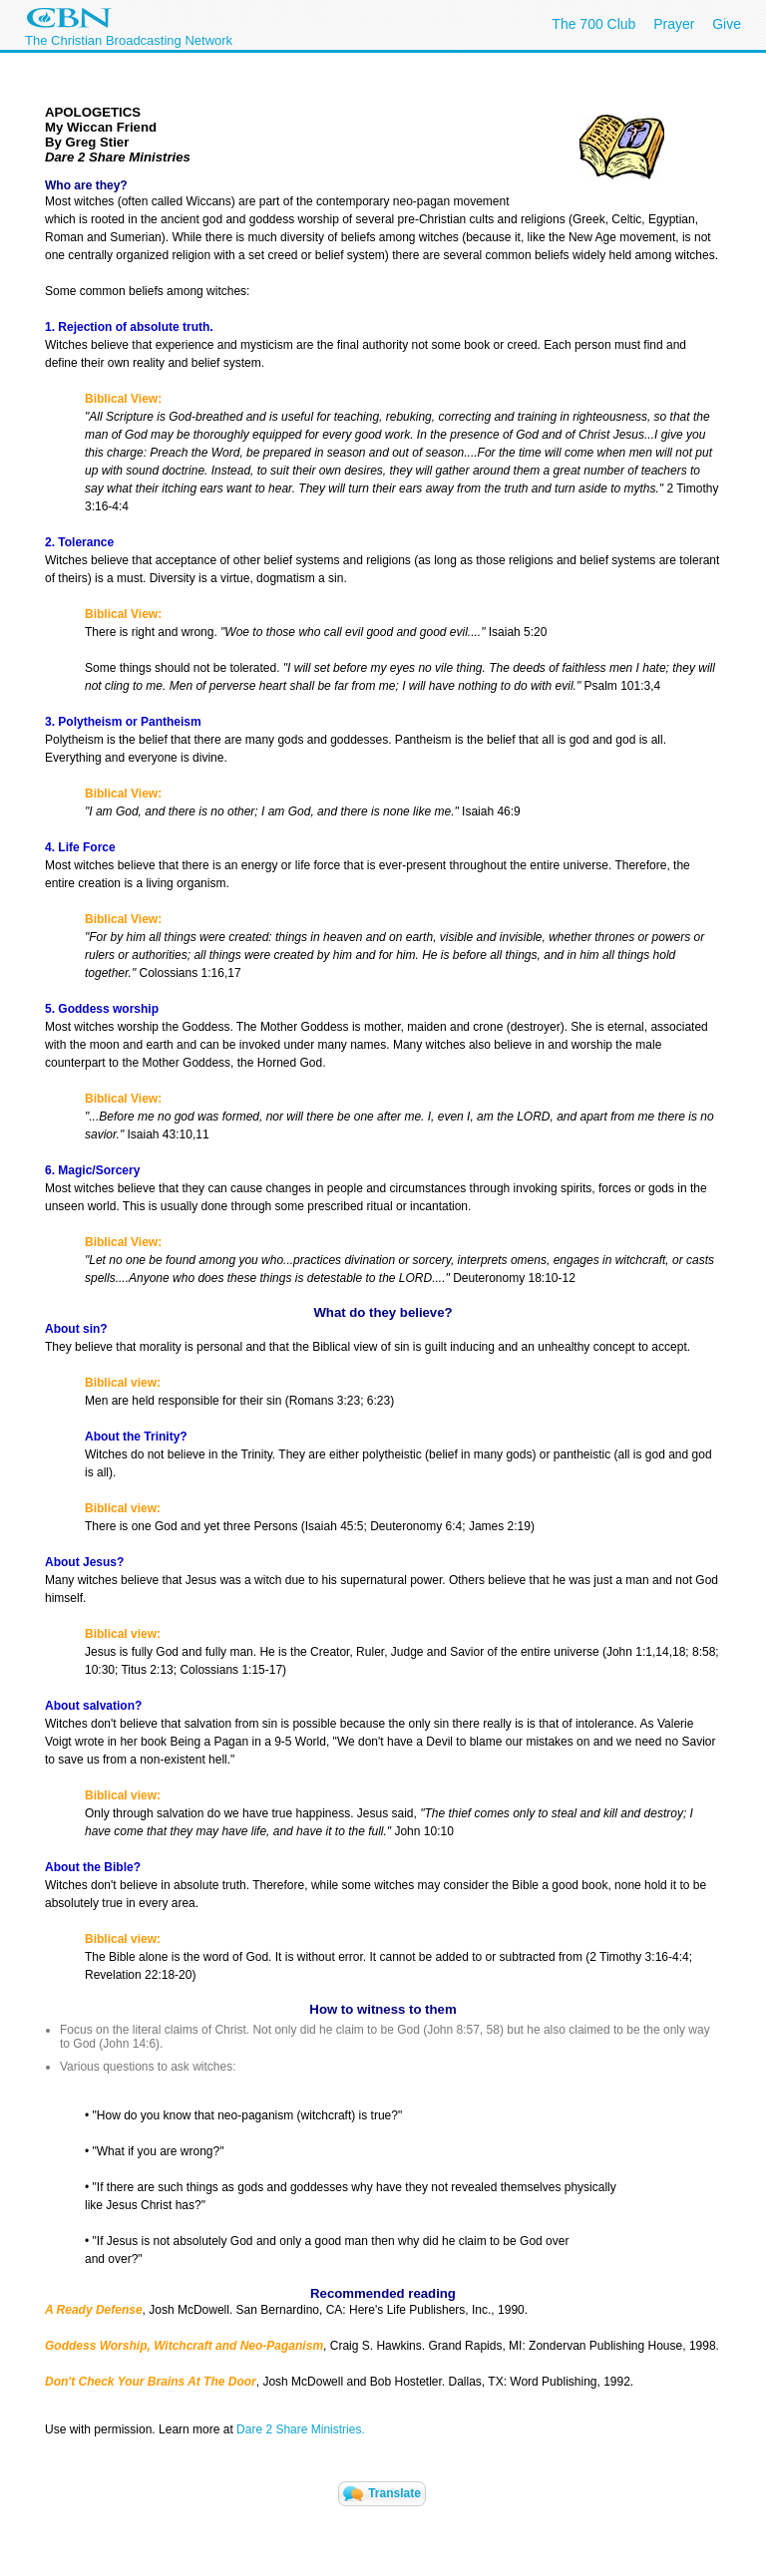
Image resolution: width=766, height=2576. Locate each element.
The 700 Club (593, 24)
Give (726, 24)
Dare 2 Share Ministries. (300, 2429)
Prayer (673, 24)
